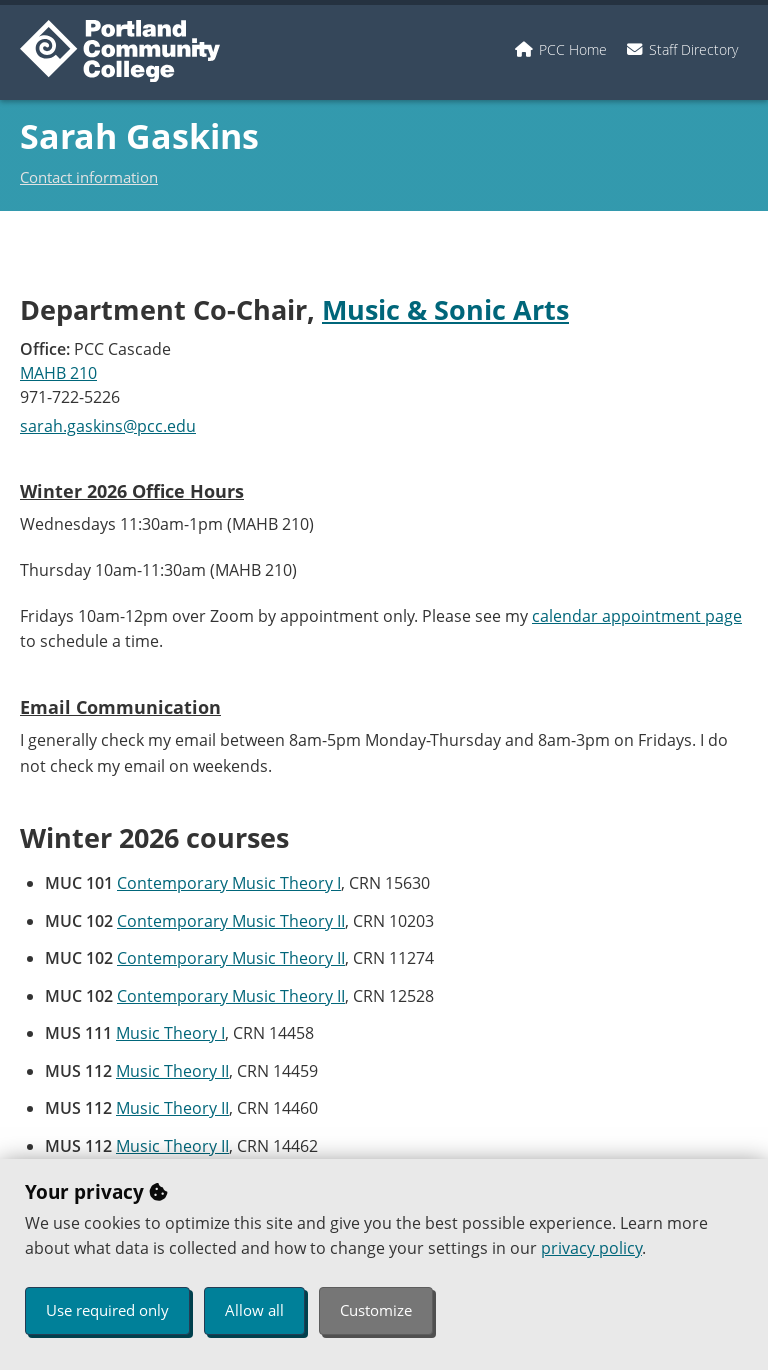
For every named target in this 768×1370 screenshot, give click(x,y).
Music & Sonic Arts (445, 309)
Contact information (89, 177)
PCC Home (573, 49)
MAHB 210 (58, 373)
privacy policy (591, 1248)
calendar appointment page (637, 616)
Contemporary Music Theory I (229, 883)
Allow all (254, 1310)
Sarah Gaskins (139, 136)
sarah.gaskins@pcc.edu (108, 426)
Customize (376, 1310)
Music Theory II (172, 1071)
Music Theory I (170, 1033)
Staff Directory (693, 49)
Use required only (107, 1310)
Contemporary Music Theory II (231, 921)
